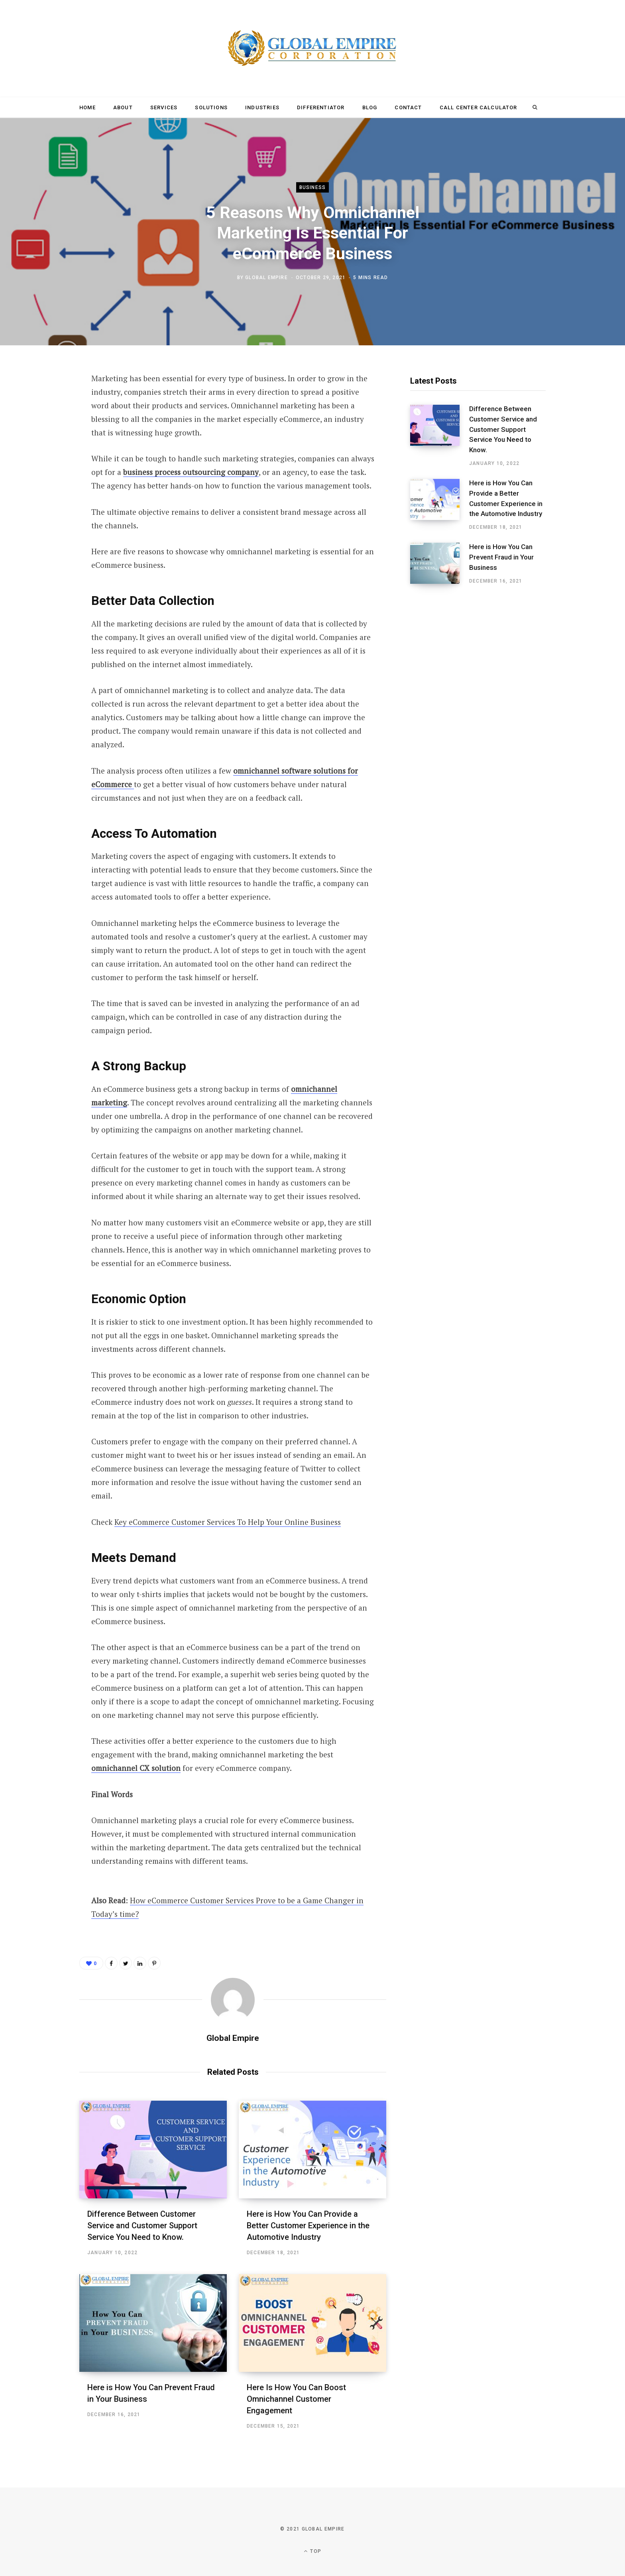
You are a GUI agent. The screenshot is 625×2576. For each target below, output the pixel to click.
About (123, 107)
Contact (408, 107)
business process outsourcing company (191, 472)
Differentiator (320, 107)
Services (163, 107)
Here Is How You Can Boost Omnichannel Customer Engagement (296, 2399)
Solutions (211, 107)
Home (87, 107)
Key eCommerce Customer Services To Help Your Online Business (227, 1522)
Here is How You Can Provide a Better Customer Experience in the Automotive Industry (308, 2225)
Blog (369, 107)
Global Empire (266, 277)
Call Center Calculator (478, 107)
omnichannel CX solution (136, 1768)
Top (312, 2551)
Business (312, 187)
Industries (262, 107)
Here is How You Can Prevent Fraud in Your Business (501, 557)
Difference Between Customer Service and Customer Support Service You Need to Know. (142, 2225)
